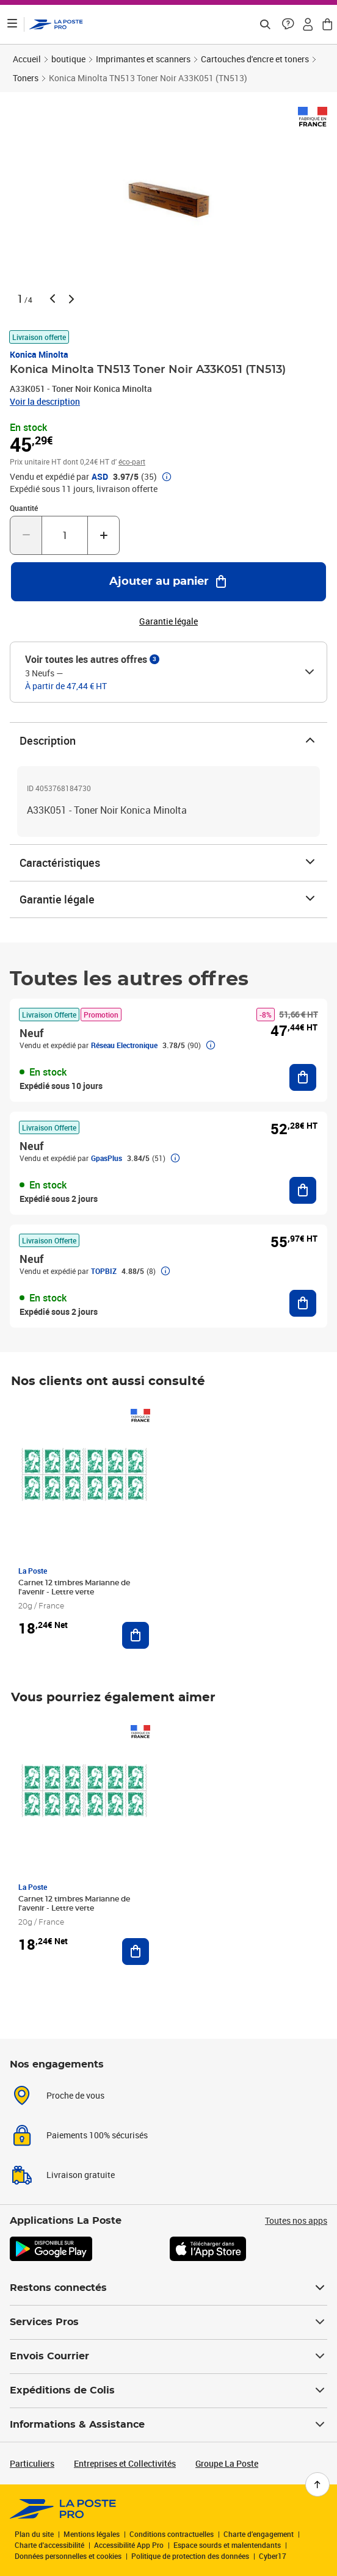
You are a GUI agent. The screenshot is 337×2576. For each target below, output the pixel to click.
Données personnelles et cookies (68, 2556)
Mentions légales (91, 2534)
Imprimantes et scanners (143, 59)
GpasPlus (106, 1158)
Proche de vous (75, 2095)
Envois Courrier (168, 2356)
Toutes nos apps (296, 2220)
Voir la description (45, 401)
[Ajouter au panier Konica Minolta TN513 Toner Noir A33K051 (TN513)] (168, 581)
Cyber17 (272, 2556)
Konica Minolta (39, 354)
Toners (25, 78)
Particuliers (32, 2463)
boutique (68, 59)
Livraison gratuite (80, 2174)
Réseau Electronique (124, 1045)
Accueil (27, 59)
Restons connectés (168, 2288)
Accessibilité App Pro (129, 2545)
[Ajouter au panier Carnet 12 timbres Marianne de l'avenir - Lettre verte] (135, 1635)
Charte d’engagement (258, 2534)
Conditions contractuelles (171, 2534)
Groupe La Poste (226, 2463)
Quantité (24, 508)
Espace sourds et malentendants (227, 2545)
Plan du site (34, 2534)
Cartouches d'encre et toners (255, 59)
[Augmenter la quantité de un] (103, 535)
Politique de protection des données (190, 2556)
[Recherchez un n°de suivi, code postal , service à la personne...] (265, 24)
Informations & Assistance (168, 2424)
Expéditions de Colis (168, 2390)
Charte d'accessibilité (49, 2545)
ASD (100, 476)
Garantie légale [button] (168, 621)
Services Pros (168, 2322)
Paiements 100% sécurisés (97, 2135)
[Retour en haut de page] (317, 2484)
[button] (288, 24)
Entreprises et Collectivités (125, 2463)
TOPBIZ (104, 1271)
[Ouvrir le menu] (12, 24)
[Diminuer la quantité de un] (26, 535)
